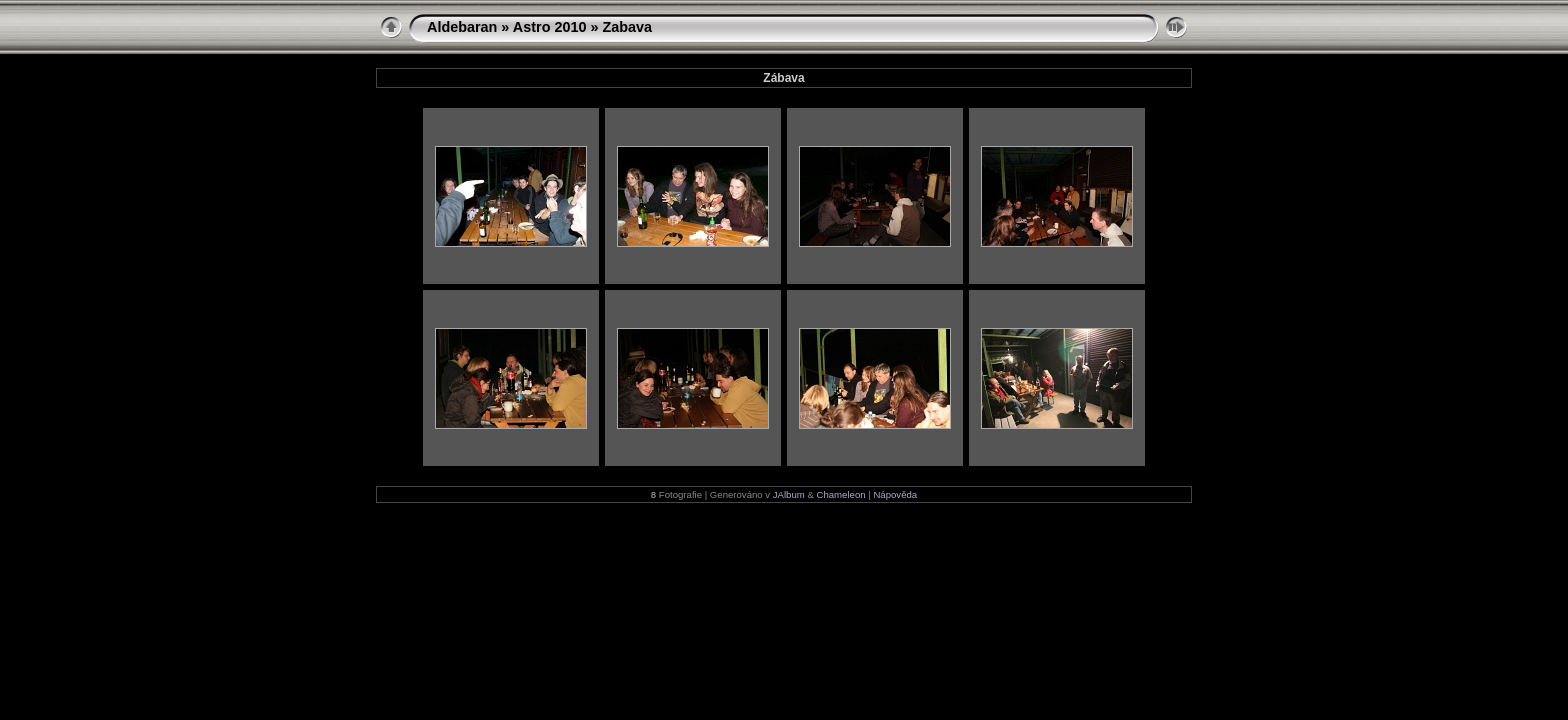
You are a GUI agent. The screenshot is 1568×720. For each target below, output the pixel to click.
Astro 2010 (550, 27)
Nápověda (895, 494)
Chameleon (841, 494)
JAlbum (789, 494)
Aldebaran (462, 27)
